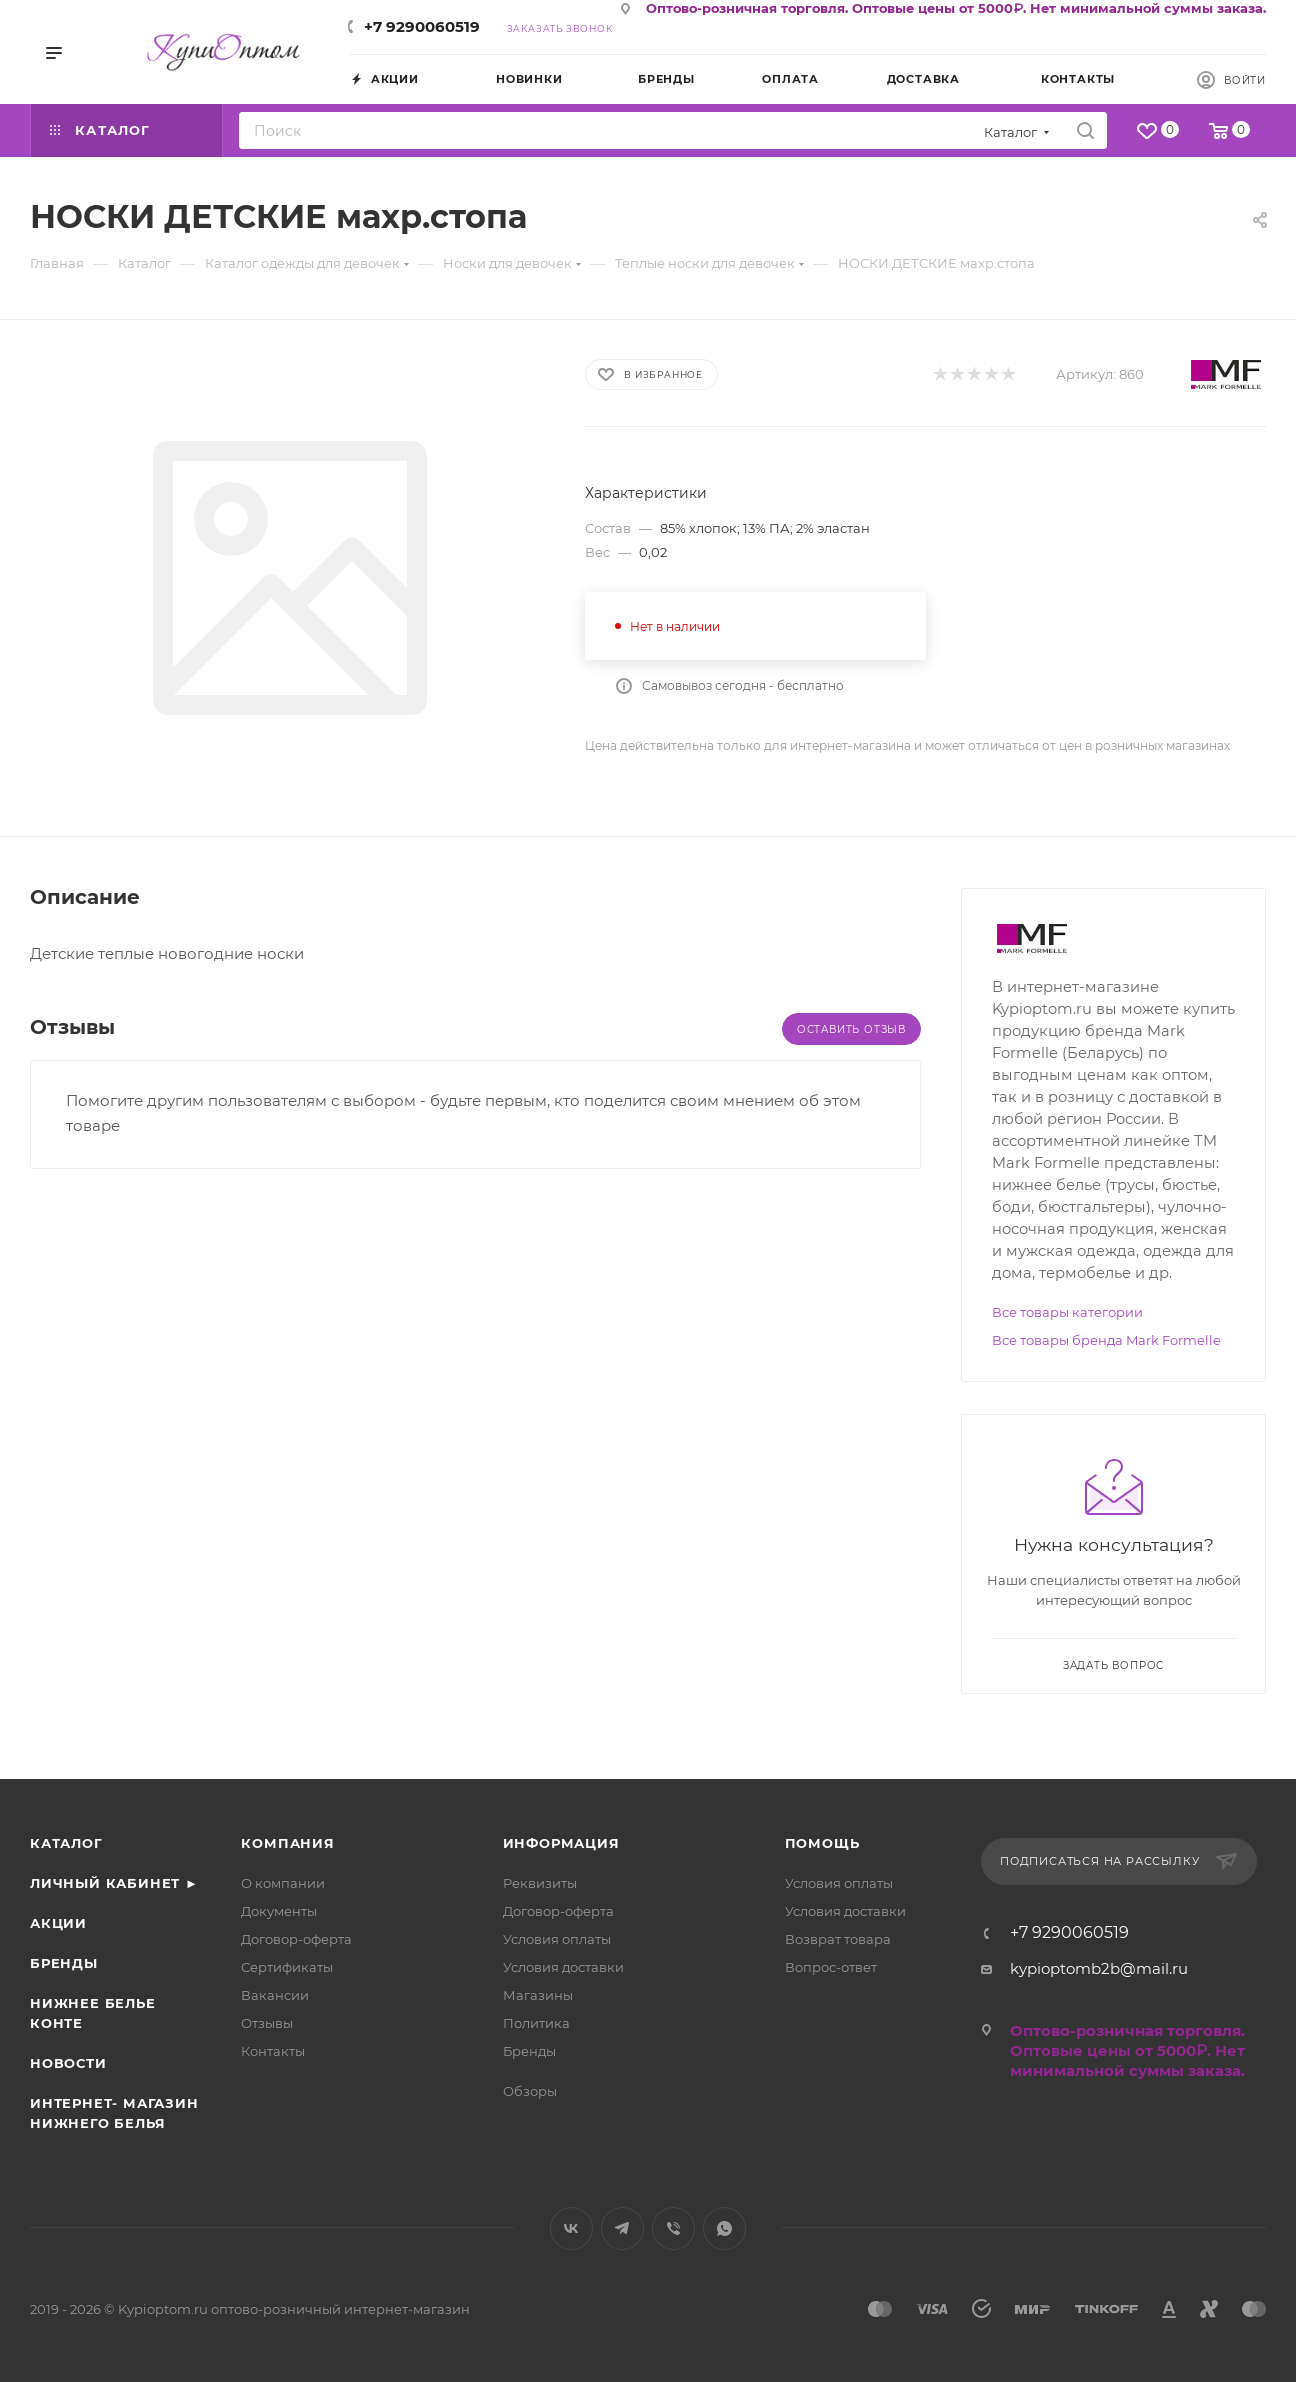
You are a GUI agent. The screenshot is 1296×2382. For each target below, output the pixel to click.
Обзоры (530, 2091)
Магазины (538, 1995)
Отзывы (267, 2023)
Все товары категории (1067, 1312)
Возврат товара (838, 1939)
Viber (673, 2228)
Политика (536, 2023)
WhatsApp (724, 2228)
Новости (68, 2063)
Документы (279, 1911)
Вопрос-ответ (831, 1967)
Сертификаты (287, 1967)
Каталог (66, 1843)
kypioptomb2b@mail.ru (1099, 1968)
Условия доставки (563, 1967)
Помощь (822, 1843)
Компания (287, 1843)
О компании (283, 1883)
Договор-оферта (296, 1939)
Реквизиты (540, 1883)
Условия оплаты (557, 1939)
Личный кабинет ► (114, 1883)
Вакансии (275, 1995)
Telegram (622, 2228)
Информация (561, 1843)
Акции (58, 1923)
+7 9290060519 (422, 26)
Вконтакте (571, 2228)
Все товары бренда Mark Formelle (1106, 1340)
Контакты (273, 2051)
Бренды (64, 1963)
